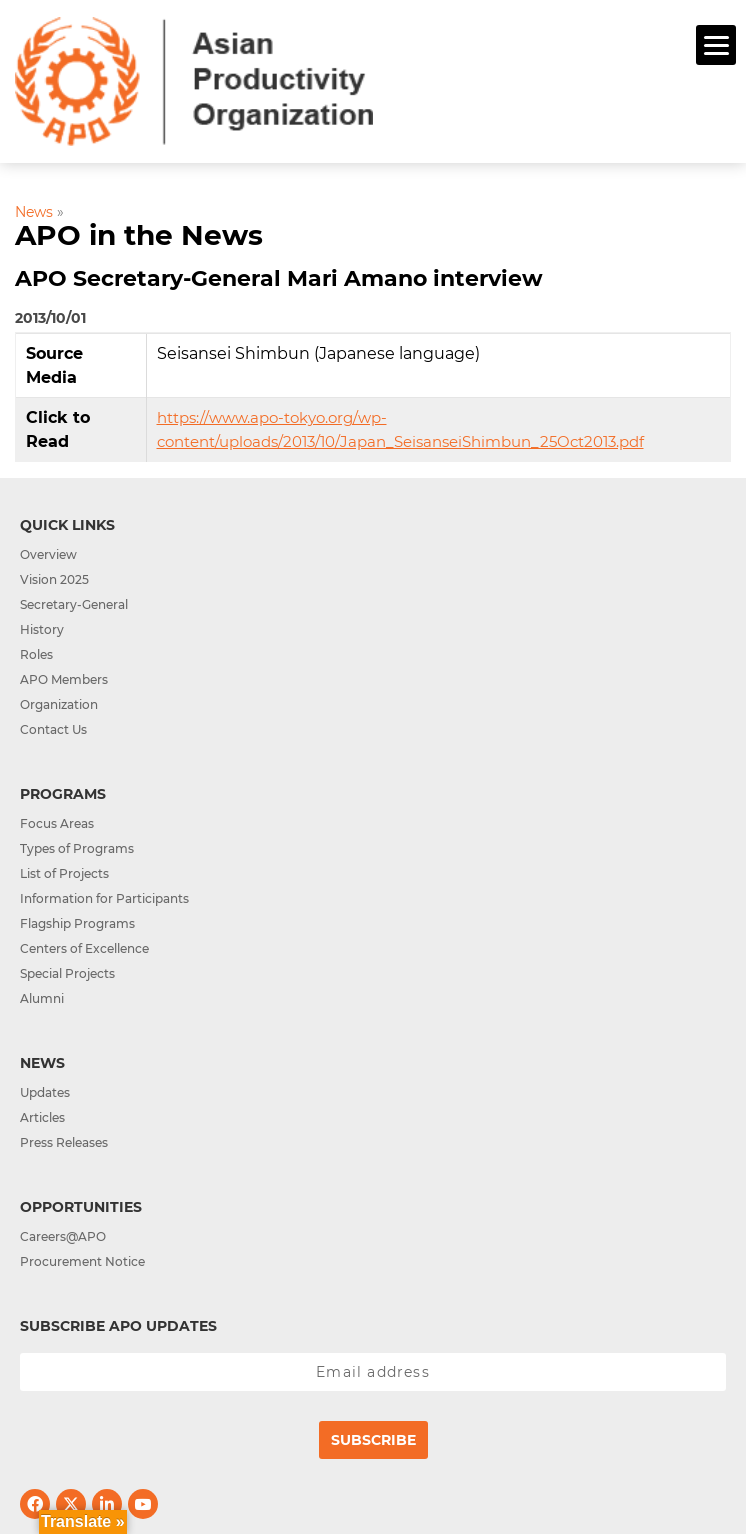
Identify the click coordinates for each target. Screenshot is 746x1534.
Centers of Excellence (84, 948)
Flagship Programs (77, 923)
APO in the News (139, 235)
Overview (48, 554)
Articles (42, 1117)
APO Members (64, 679)
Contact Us (53, 729)
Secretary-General (74, 604)
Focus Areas (57, 823)
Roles (36, 654)
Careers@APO (63, 1236)
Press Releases (64, 1142)
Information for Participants (104, 898)
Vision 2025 (54, 579)
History (42, 629)
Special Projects (67, 973)
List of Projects (64, 873)
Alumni (42, 998)
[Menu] (716, 45)
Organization (59, 704)
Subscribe (373, 1440)
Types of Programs (77, 848)
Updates (45, 1092)
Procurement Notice (82, 1261)
